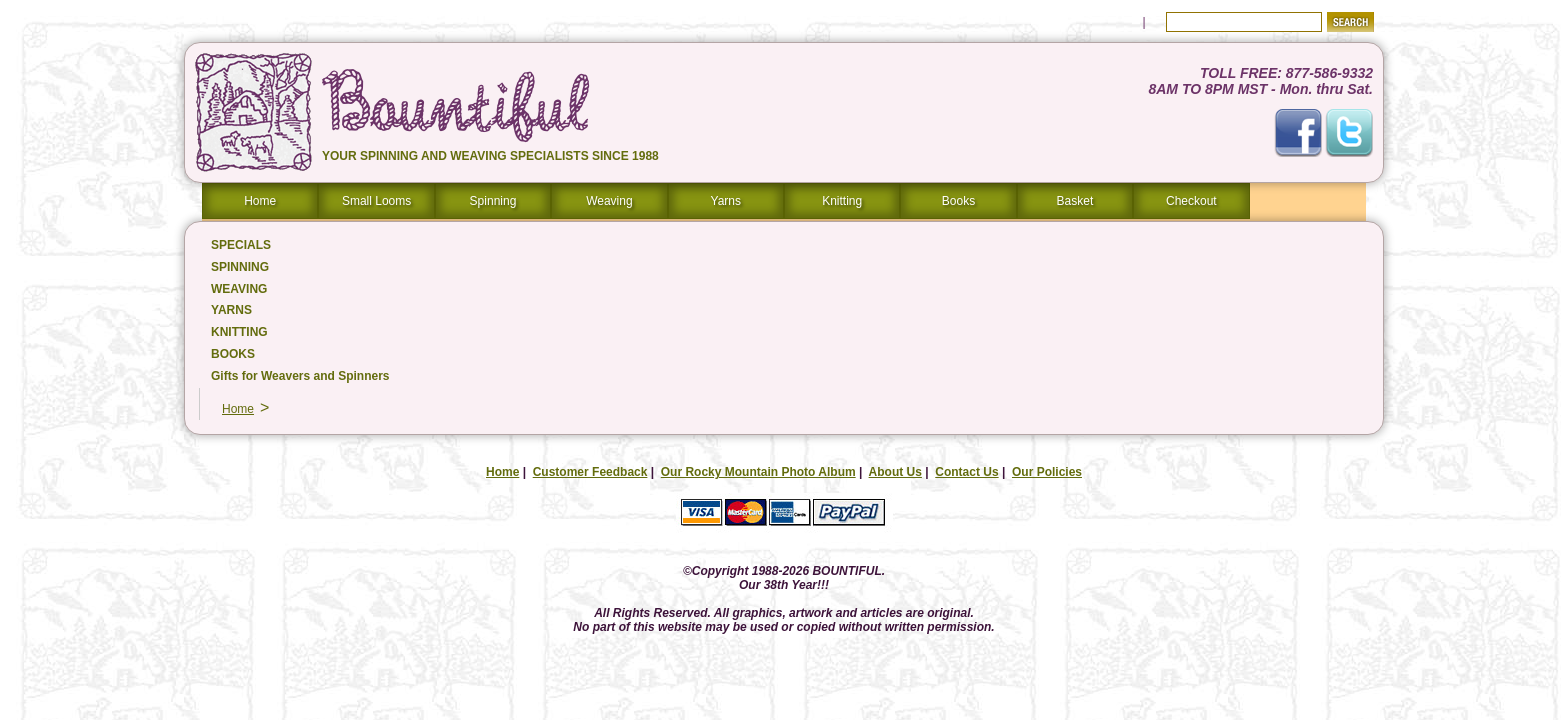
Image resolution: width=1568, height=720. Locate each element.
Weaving (609, 201)
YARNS (231, 310)
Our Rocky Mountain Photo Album (758, 472)
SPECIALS (241, 245)
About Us (895, 472)
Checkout (1191, 201)
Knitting (842, 201)
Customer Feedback (590, 472)
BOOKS (233, 354)
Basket (1075, 201)
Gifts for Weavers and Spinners (300, 376)
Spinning (493, 201)
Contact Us (966, 472)
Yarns (726, 201)
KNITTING (239, 332)
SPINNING (240, 267)
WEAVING (239, 289)
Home (260, 201)
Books (958, 201)
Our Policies (1047, 472)
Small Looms (376, 201)
